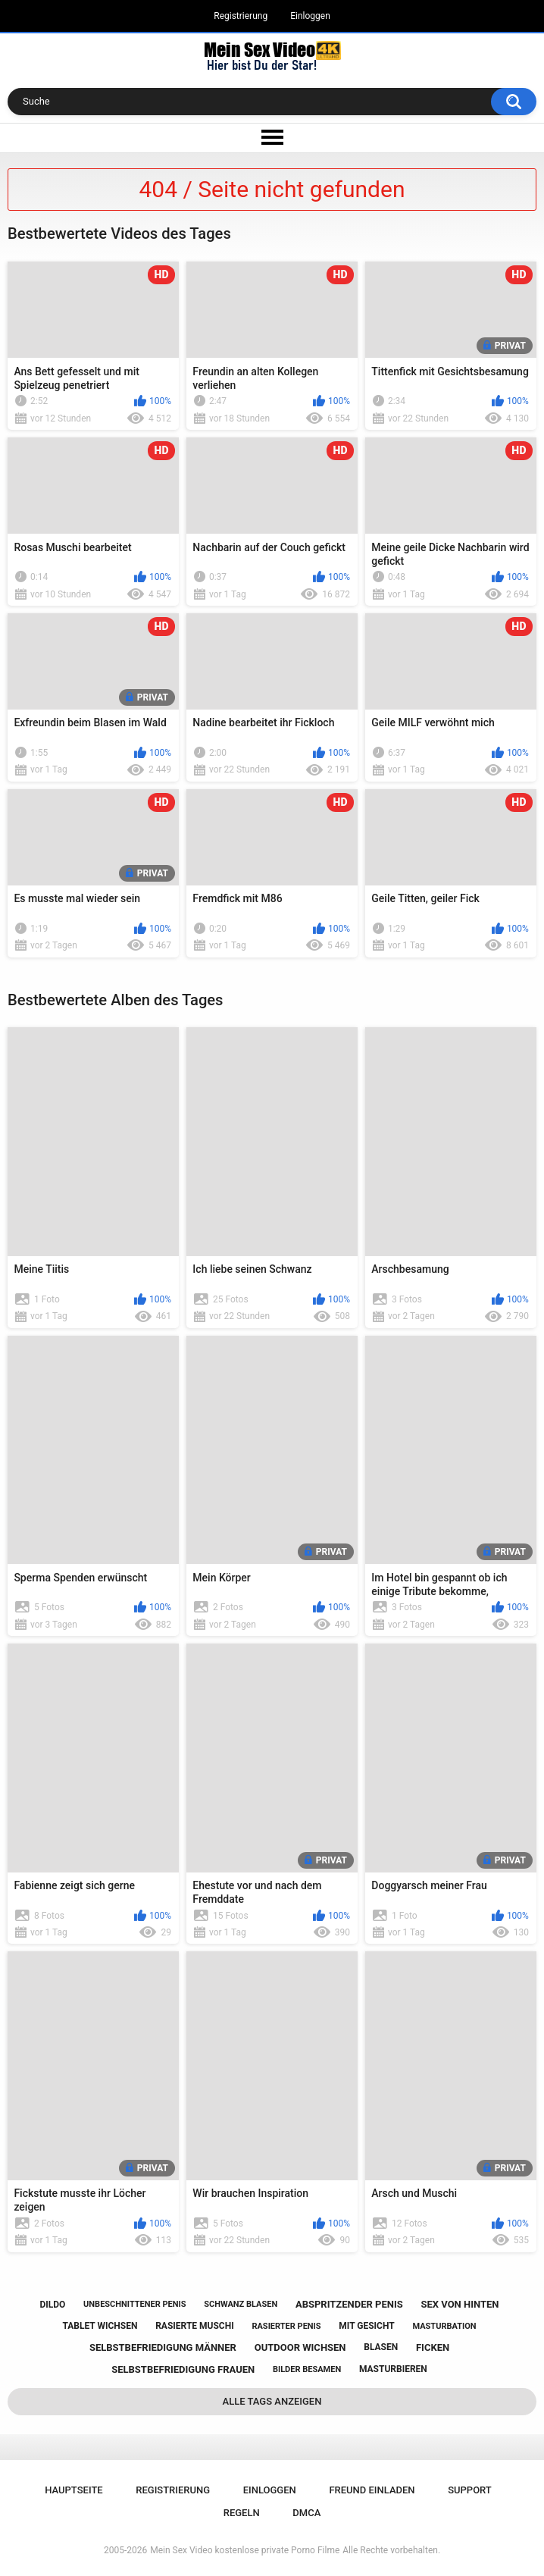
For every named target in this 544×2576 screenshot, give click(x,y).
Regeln (242, 2512)
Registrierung (240, 16)
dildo (53, 2304)
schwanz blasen (240, 2304)
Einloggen (310, 16)
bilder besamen (307, 2369)
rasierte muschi (194, 2326)
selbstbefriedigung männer (162, 2347)
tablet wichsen (99, 2326)
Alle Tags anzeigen (272, 2401)
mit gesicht (366, 2326)
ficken (432, 2347)
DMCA (306, 2512)
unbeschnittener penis (134, 2304)
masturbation (444, 2326)
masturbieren (393, 2369)
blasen (381, 2347)
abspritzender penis (349, 2304)
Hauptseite (73, 2490)
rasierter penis (286, 2326)
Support (470, 2490)
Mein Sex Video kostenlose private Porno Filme (244, 2550)
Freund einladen (371, 2490)
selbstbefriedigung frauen (183, 2369)
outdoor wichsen (300, 2347)
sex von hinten (460, 2304)
